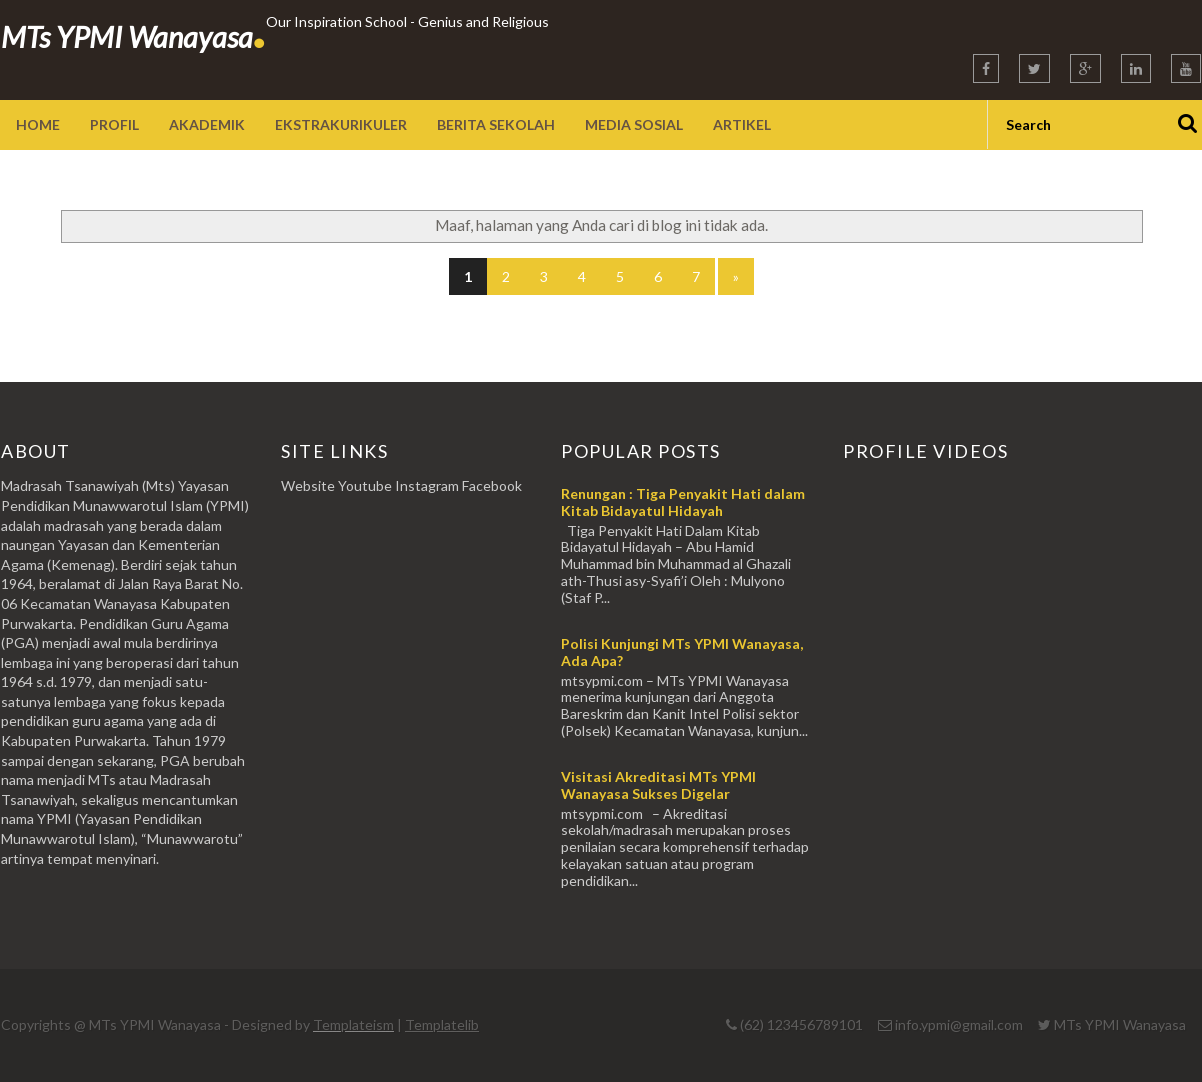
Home (38, 124)
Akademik (207, 124)
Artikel (742, 124)
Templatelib (442, 1024)
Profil (114, 124)
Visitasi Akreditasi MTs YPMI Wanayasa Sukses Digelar (658, 785)
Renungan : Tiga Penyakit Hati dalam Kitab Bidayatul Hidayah (683, 502)
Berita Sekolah (496, 124)
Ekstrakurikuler (341, 124)
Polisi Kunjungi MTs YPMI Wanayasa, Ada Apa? (682, 652)
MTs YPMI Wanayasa (133, 36)
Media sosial (634, 124)
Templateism (353, 1024)
